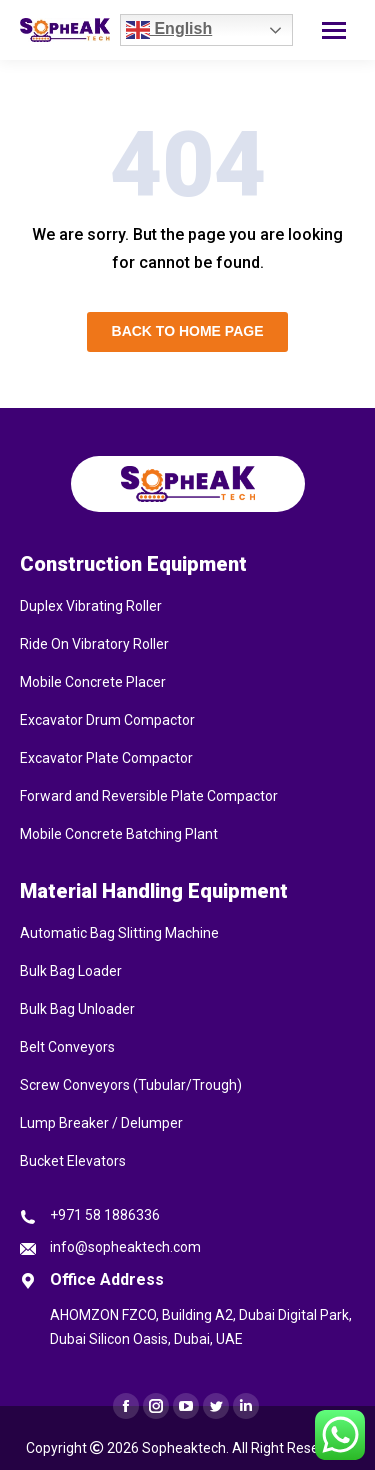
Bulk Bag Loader (71, 971)
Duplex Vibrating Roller (91, 606)
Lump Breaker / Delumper (101, 1123)
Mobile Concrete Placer (93, 682)
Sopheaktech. (185, 1448)
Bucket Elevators (73, 1161)
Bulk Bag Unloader (77, 1009)
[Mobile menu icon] (334, 30)
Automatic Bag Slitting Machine (119, 933)
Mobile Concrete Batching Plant (119, 834)
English (169, 30)
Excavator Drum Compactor (107, 720)
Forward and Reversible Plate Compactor (149, 796)
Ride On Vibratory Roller (94, 644)
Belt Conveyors (67, 1047)
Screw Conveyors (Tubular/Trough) (131, 1085)
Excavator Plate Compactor (106, 758)
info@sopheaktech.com (125, 1247)
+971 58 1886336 (105, 1215)
